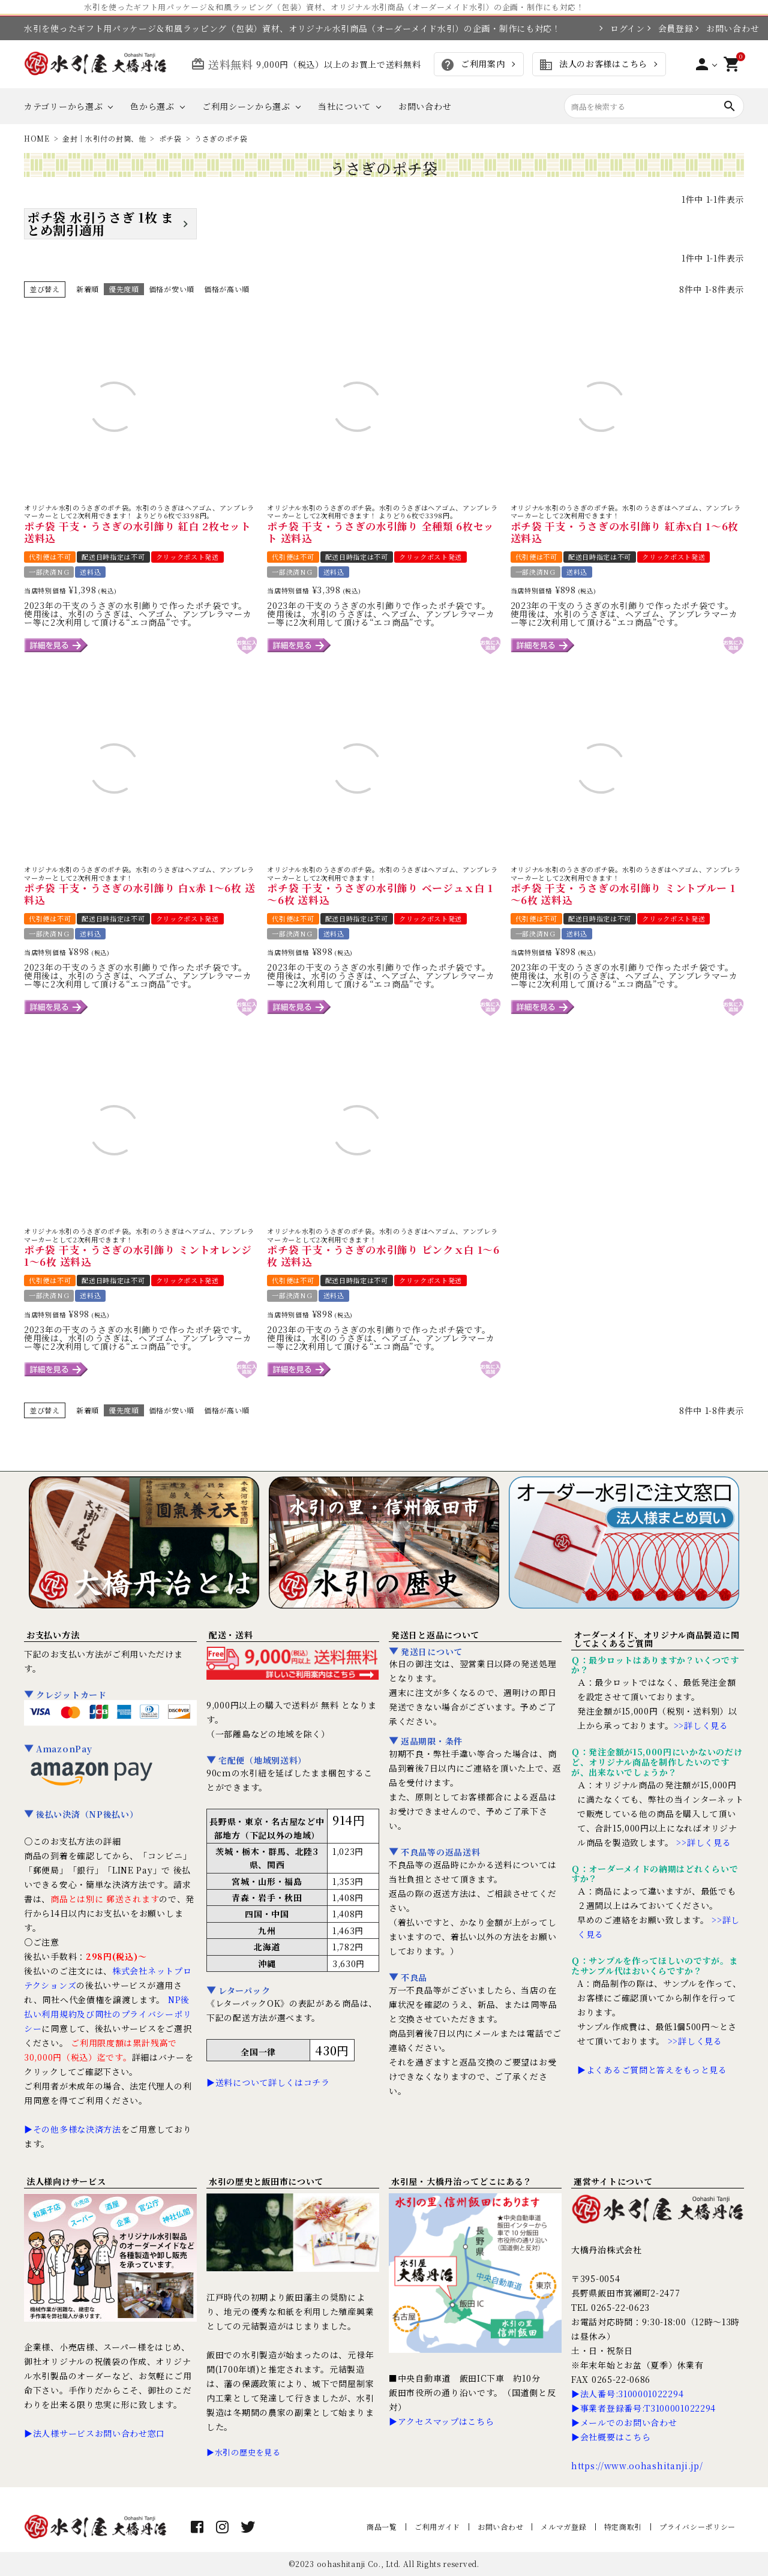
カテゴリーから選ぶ (63, 106)
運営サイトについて (613, 2181)
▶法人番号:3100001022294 (627, 2394)
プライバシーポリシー (697, 2526)
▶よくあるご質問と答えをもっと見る (652, 2070)
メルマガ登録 (563, 2526)
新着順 (87, 289)
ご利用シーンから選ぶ (246, 106)
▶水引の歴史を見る (243, 2452)
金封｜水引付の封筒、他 (104, 138)
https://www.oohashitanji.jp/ (637, 2466)
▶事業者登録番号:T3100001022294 (643, 2408)
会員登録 (670, 28)
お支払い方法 (52, 1635)
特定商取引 (623, 2526)
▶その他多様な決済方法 (72, 2129)
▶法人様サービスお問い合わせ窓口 (94, 2433)
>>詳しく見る (701, 1725)
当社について (344, 106)
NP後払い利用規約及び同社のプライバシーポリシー (107, 2013)
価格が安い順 (171, 289)
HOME (37, 138)
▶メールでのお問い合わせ (624, 2422)
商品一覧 (382, 2526)
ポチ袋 (170, 138)
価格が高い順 (227, 289)
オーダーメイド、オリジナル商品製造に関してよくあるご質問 (656, 1639)
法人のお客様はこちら (593, 65)
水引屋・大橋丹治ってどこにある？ (461, 2181)
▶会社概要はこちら (610, 2437)
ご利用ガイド (437, 2526)
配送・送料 (231, 1635)
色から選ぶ (152, 106)
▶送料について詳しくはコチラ (268, 2082)
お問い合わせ (725, 28)
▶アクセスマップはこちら (441, 2421)
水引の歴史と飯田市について (266, 2181)
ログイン (622, 28)
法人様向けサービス (66, 2181)
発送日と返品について (435, 1635)
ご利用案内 (472, 65)
